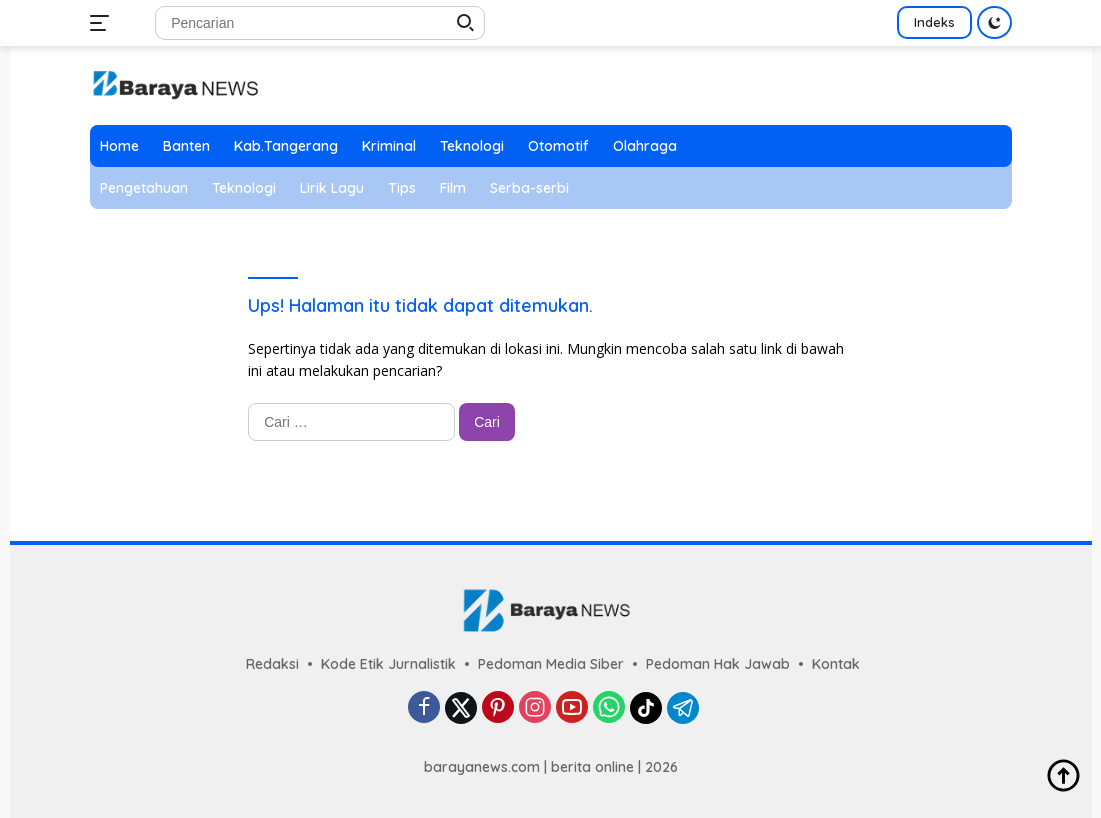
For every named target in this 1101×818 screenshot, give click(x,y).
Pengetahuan (144, 188)
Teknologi (472, 146)
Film (453, 188)
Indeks (934, 22)
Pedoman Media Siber (551, 664)
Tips (402, 188)
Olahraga (645, 146)
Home (119, 146)
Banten (186, 146)
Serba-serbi (529, 188)
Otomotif (558, 146)
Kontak (836, 664)
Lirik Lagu (332, 188)
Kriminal (389, 146)
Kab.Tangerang (286, 146)
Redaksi (272, 664)
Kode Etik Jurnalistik (388, 664)
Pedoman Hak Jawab (718, 664)
